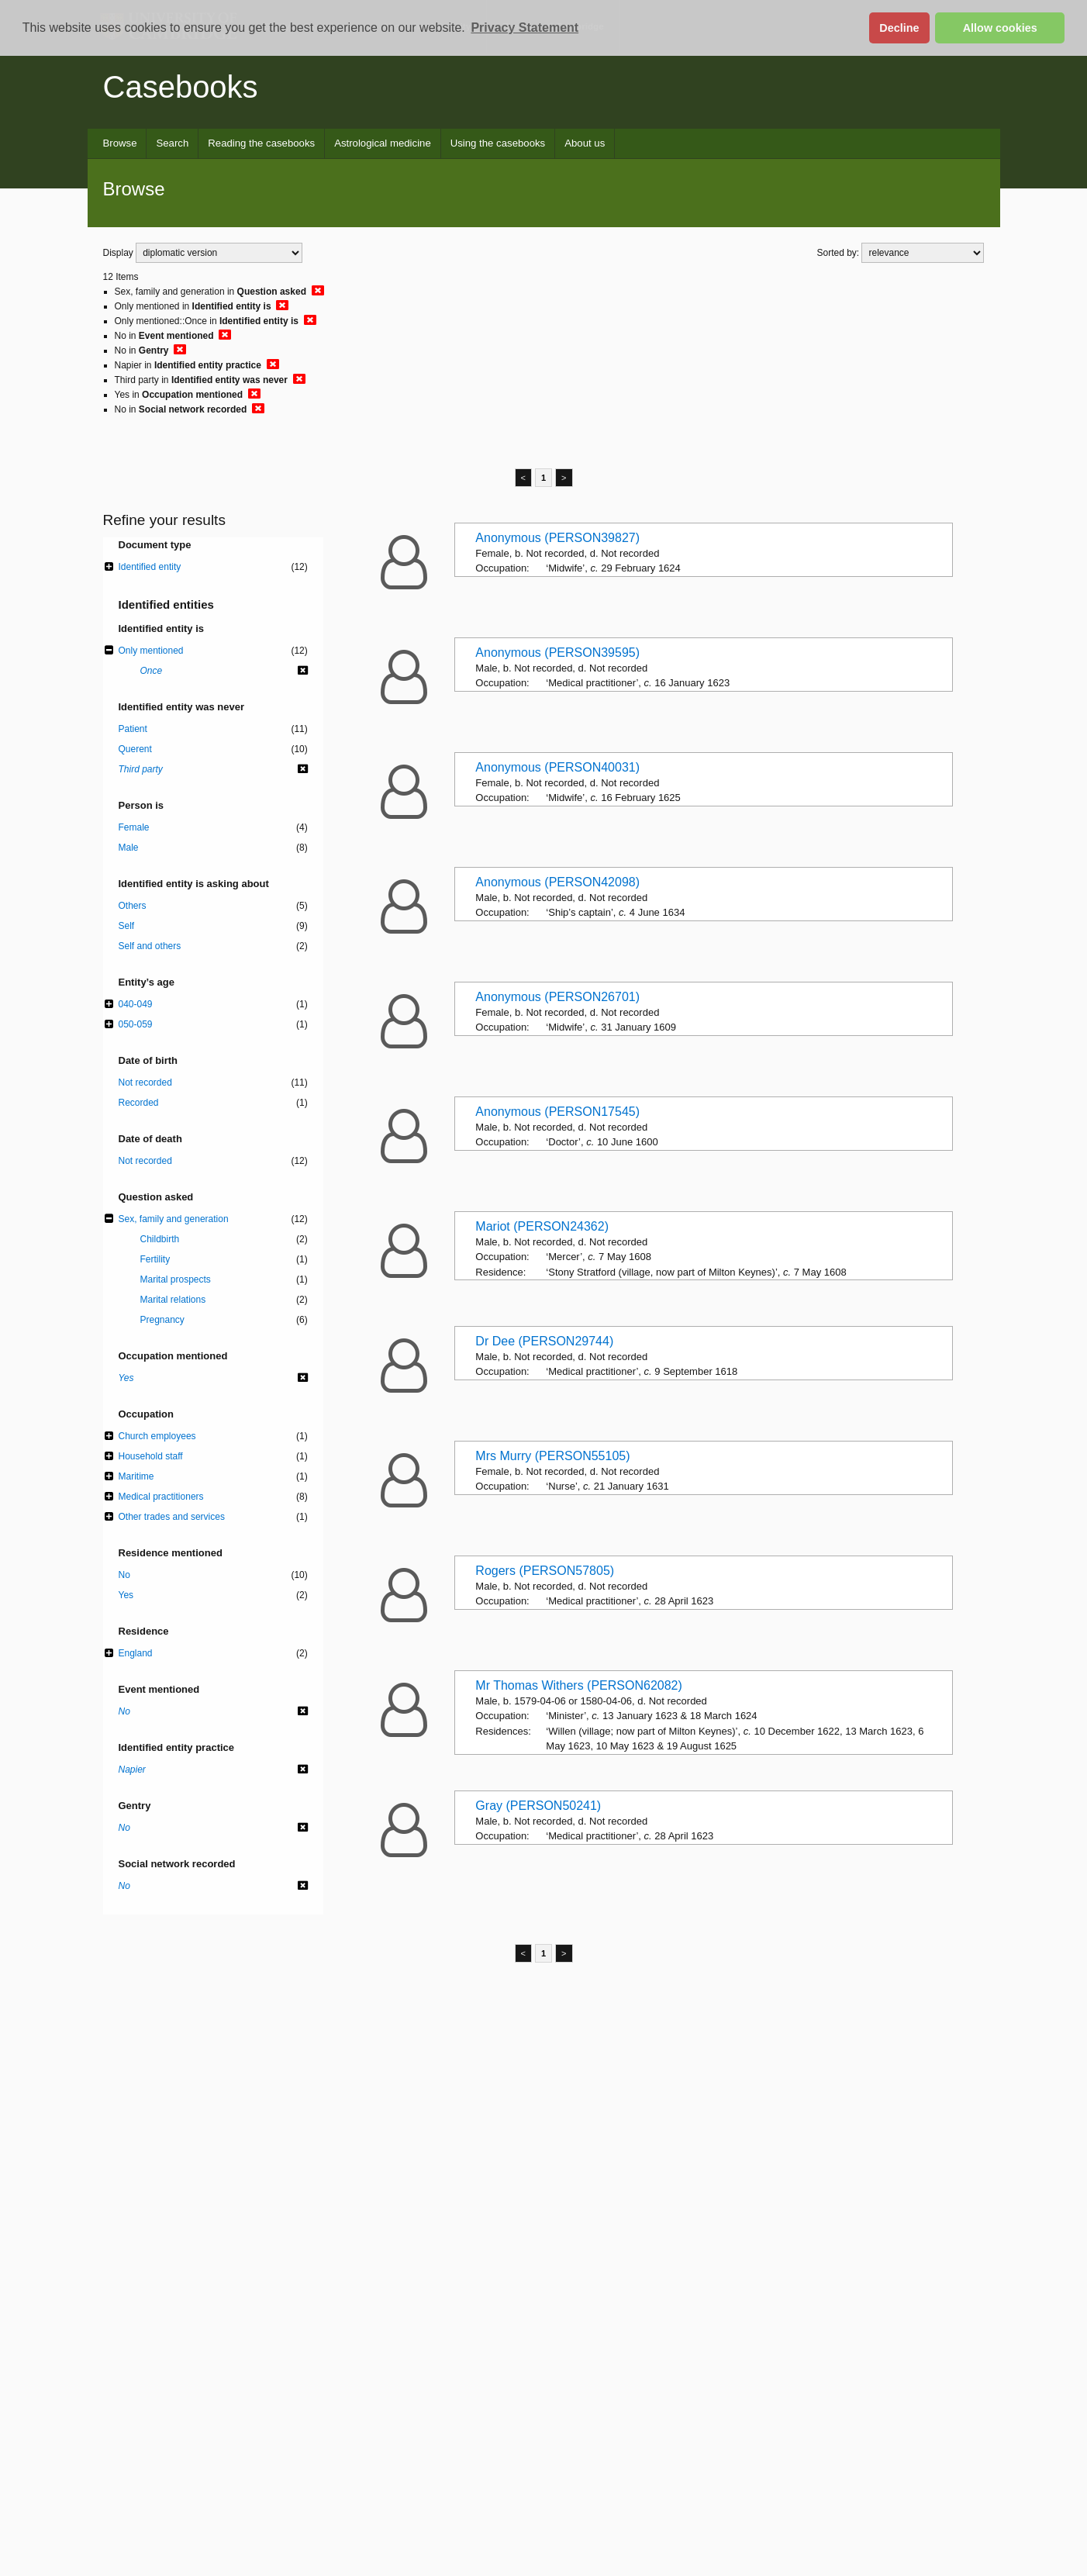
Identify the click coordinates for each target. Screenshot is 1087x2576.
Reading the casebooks (261, 143)
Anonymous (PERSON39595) (557, 652)
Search (172, 143)
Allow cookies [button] (1000, 28)
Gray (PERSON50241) (538, 1805)
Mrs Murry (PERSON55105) (552, 1455)
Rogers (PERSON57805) (544, 1570)
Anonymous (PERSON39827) (557, 537)
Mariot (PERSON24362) (542, 1226)
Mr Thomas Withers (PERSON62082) (578, 1685)
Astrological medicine (382, 143)
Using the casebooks (497, 143)
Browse (120, 143)
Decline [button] (899, 28)
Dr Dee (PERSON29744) (544, 1341)
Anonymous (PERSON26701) (557, 996)
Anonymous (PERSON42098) (557, 882)
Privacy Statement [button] (524, 27)
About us (584, 143)
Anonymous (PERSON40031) (557, 767)
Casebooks (180, 87)
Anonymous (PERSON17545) (557, 1111)
